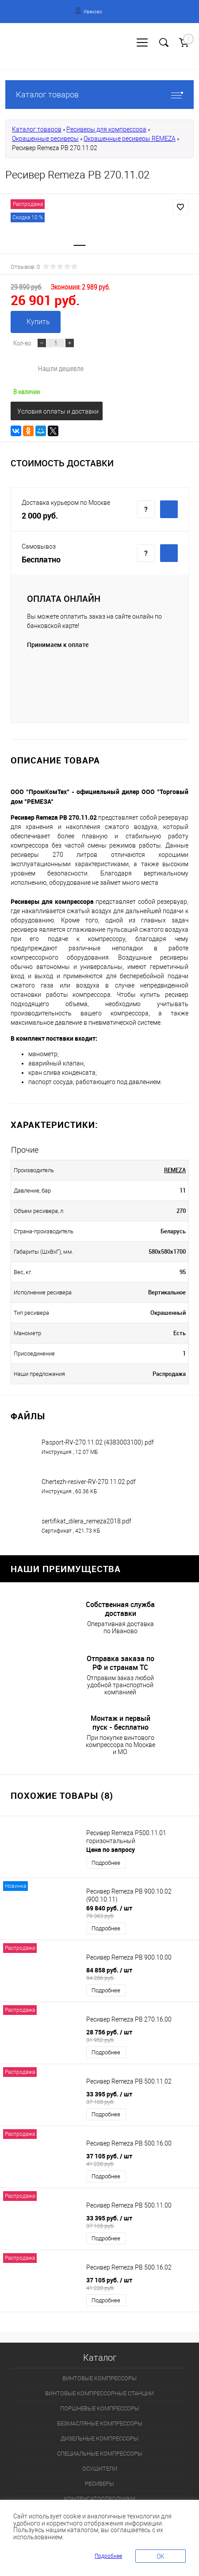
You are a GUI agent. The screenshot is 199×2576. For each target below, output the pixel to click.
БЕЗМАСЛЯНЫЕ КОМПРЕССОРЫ (99, 2423)
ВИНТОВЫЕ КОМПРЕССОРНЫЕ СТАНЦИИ (99, 2393)
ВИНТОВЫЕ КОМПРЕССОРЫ (99, 2378)
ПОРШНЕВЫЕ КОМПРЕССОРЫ (99, 2408)
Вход (11, 51)
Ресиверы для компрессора (106, 129)
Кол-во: (22, 342)
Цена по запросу (110, 1849)
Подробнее (106, 1862)
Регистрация (39, 51)
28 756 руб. (139, 2036)
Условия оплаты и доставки (58, 411)
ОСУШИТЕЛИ (99, 2468)
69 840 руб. (139, 1912)
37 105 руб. (139, 2160)
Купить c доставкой (169, 509)
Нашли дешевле (61, 368)
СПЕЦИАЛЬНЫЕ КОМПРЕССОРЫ (99, 2453)
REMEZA (175, 1170)
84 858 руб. (139, 1974)
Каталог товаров (99, 94)
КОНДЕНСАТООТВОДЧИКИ (99, 2498)
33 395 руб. (139, 2098)
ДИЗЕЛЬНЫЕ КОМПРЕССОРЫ (99, 2438)
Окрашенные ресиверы (45, 138)
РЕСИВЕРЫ (99, 2483)
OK (161, 2556)
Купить (38, 322)
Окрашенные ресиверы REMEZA (130, 138)
